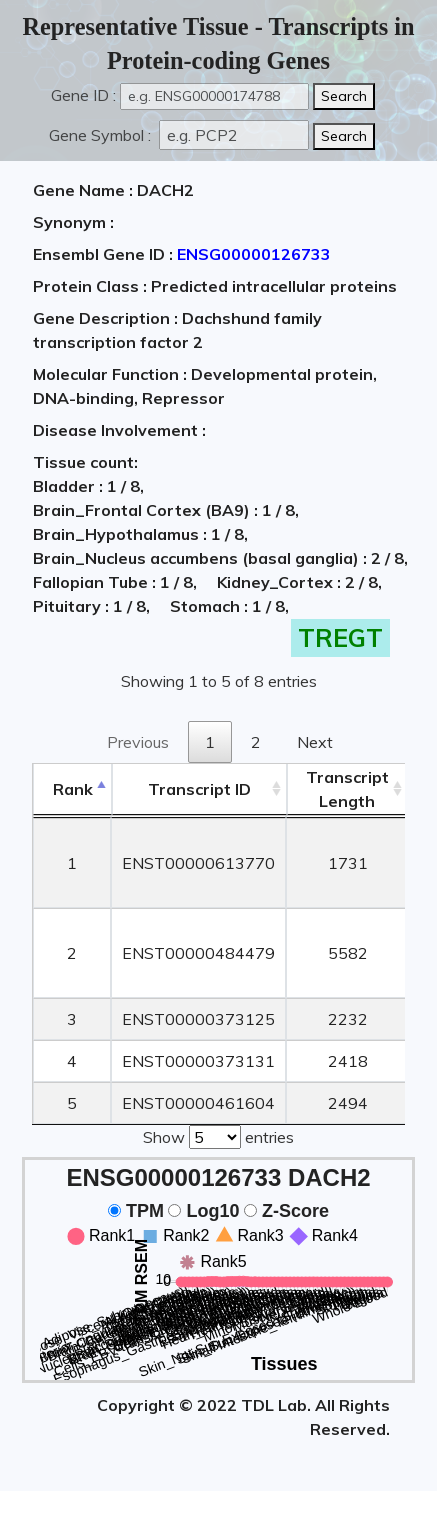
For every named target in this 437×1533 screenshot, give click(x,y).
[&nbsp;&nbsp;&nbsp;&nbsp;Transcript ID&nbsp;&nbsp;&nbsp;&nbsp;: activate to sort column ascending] (199, 789)
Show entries (218, 1135)
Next (315, 742)
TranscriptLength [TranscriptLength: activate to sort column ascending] (347, 789)
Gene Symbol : (102, 135)
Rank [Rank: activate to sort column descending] (73, 789)
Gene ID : (83, 95)
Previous (138, 742)
